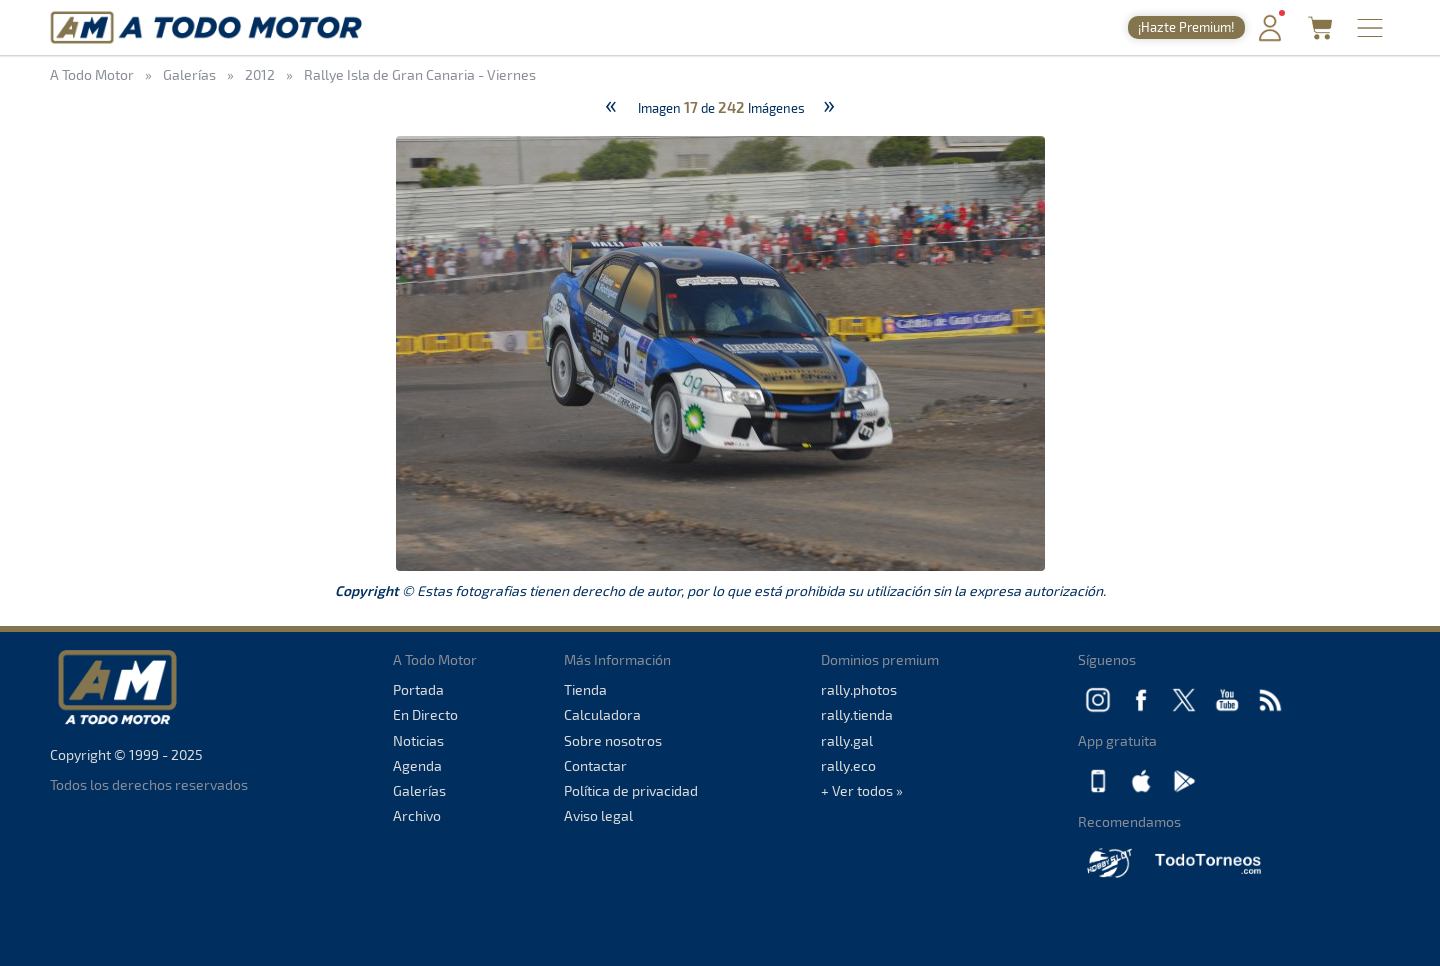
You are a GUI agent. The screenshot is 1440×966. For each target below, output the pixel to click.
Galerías (419, 790)
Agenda (417, 765)
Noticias (418, 740)
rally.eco (848, 765)
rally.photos (859, 689)
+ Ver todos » (862, 790)
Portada (418, 689)
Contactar (595, 765)
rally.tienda (857, 714)
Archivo (417, 815)
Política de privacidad (631, 790)
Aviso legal (598, 815)
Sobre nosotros (613, 740)
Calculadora (602, 714)
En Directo (425, 714)
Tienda (585, 689)
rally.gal (847, 740)
